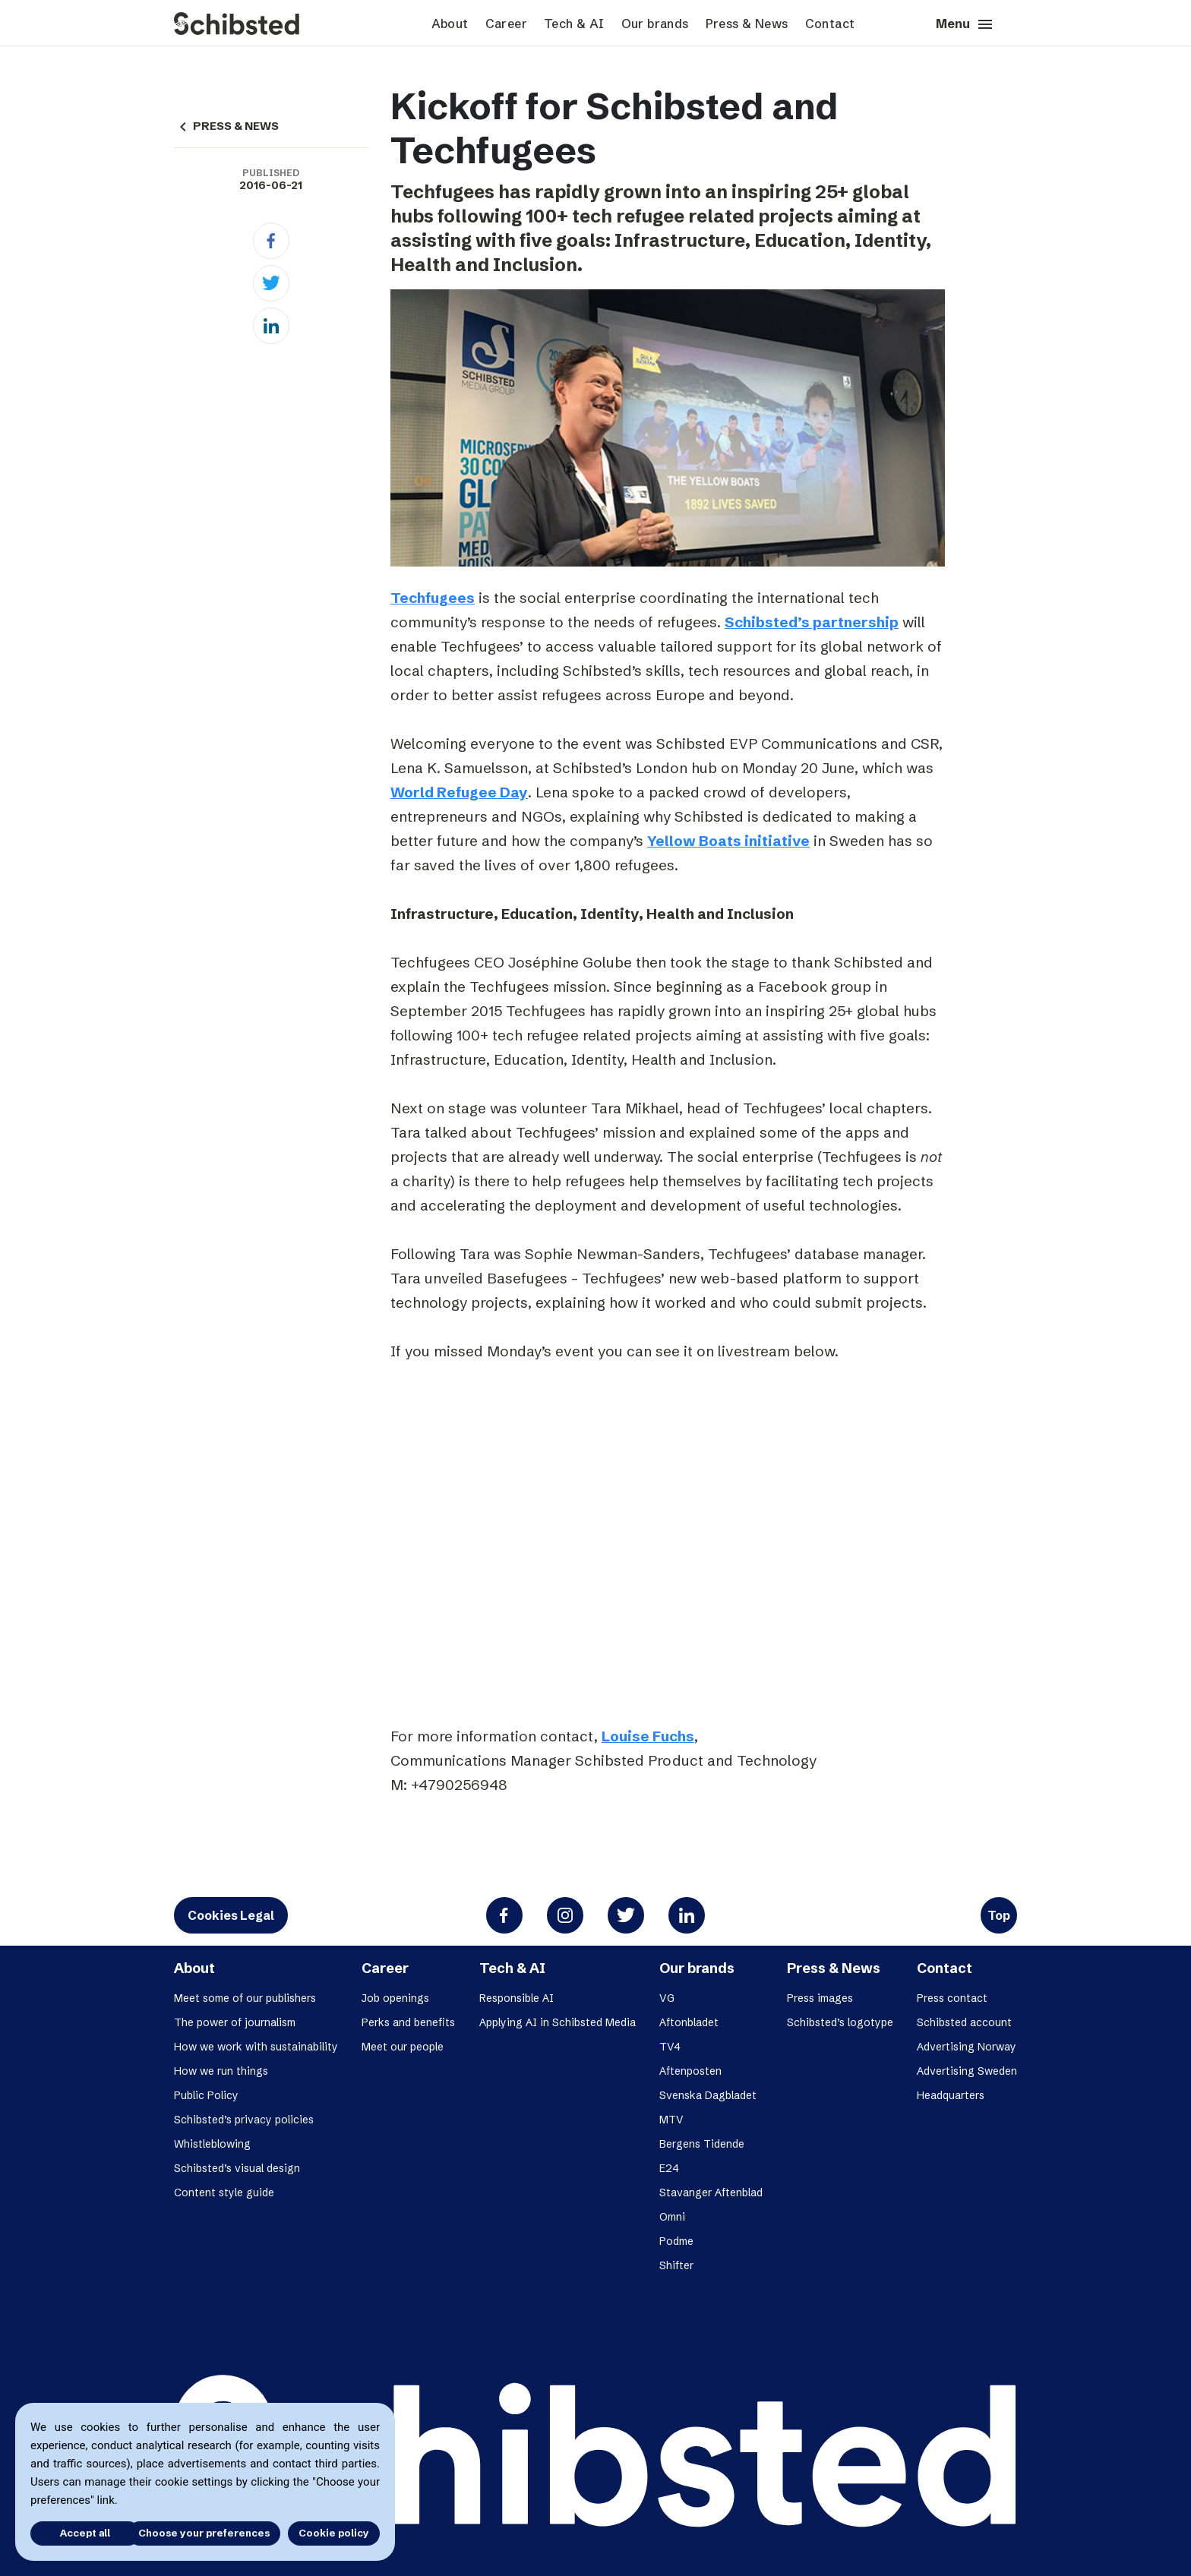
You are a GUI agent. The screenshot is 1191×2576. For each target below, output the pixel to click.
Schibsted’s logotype (840, 2022)
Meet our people (403, 2047)
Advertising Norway (966, 2047)
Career (506, 23)
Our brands (655, 23)
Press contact (952, 1998)
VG (666, 1998)
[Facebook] (271, 241)
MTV (671, 2119)
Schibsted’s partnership (812, 622)
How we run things (221, 2071)
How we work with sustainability (256, 2047)
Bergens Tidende (701, 2144)
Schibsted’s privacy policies (244, 2119)
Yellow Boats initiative (728, 841)
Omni (672, 2217)
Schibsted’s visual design (237, 2168)
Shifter (676, 2265)
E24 (669, 2168)
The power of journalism (234, 2022)
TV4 (670, 2047)
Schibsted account (964, 2022)
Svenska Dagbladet (708, 2095)
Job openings (395, 1998)
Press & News (747, 23)
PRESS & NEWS (226, 126)
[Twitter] (271, 283)
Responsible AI (516, 1998)
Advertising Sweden (967, 2071)
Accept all (74, 2533)
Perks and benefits (408, 2022)
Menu (965, 24)
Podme (676, 2241)
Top (998, 1915)
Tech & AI (574, 23)
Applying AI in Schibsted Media (557, 2022)
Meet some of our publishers (245, 1998)
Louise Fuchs (648, 1736)
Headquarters (950, 2095)
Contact (830, 23)
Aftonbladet (689, 2022)
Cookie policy (334, 2533)
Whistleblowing (212, 2144)
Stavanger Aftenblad (711, 2192)
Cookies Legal (231, 1915)
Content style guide (224, 2192)
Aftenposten (690, 2071)
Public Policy (206, 2095)
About (450, 23)
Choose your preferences (204, 2533)
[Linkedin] (271, 326)
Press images (820, 1998)
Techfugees (432, 598)
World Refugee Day (459, 792)
